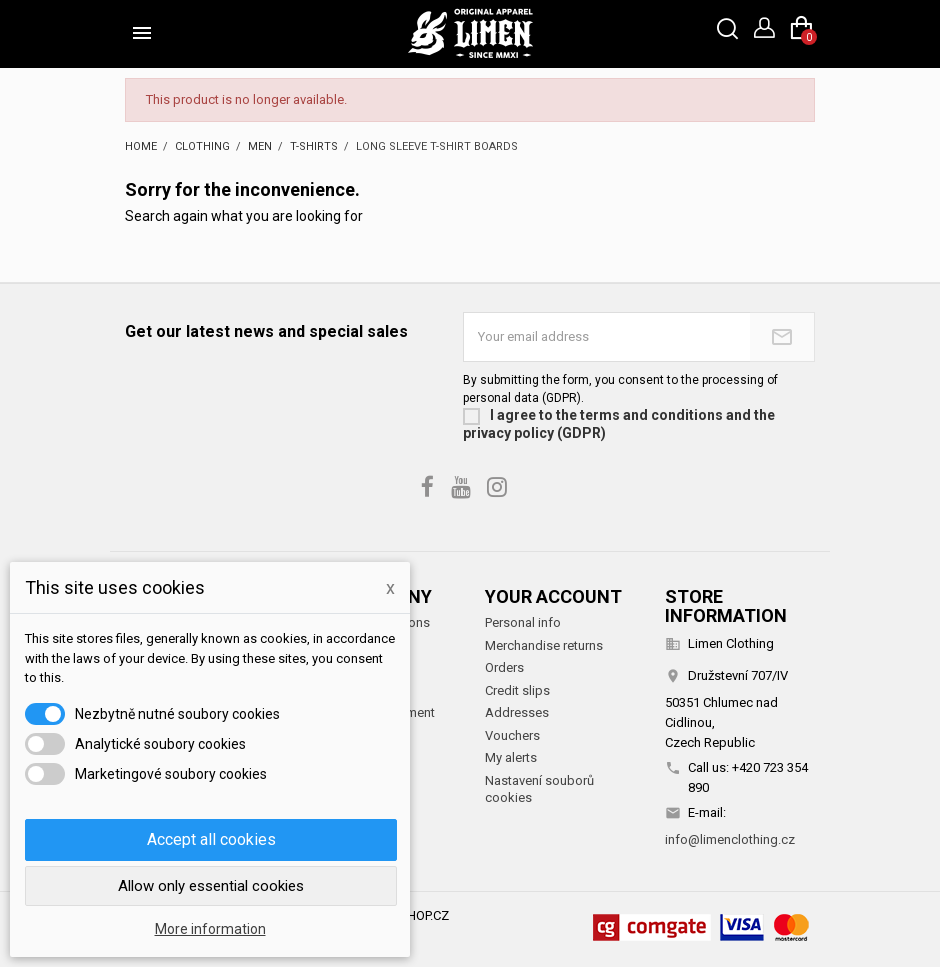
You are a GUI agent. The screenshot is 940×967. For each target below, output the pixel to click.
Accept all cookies (211, 839)
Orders (504, 667)
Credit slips (517, 690)
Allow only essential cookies (211, 886)
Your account (553, 596)
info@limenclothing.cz (730, 839)
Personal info (523, 622)
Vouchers (512, 735)
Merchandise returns (544, 645)
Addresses (517, 712)
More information (210, 929)
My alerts (511, 757)
